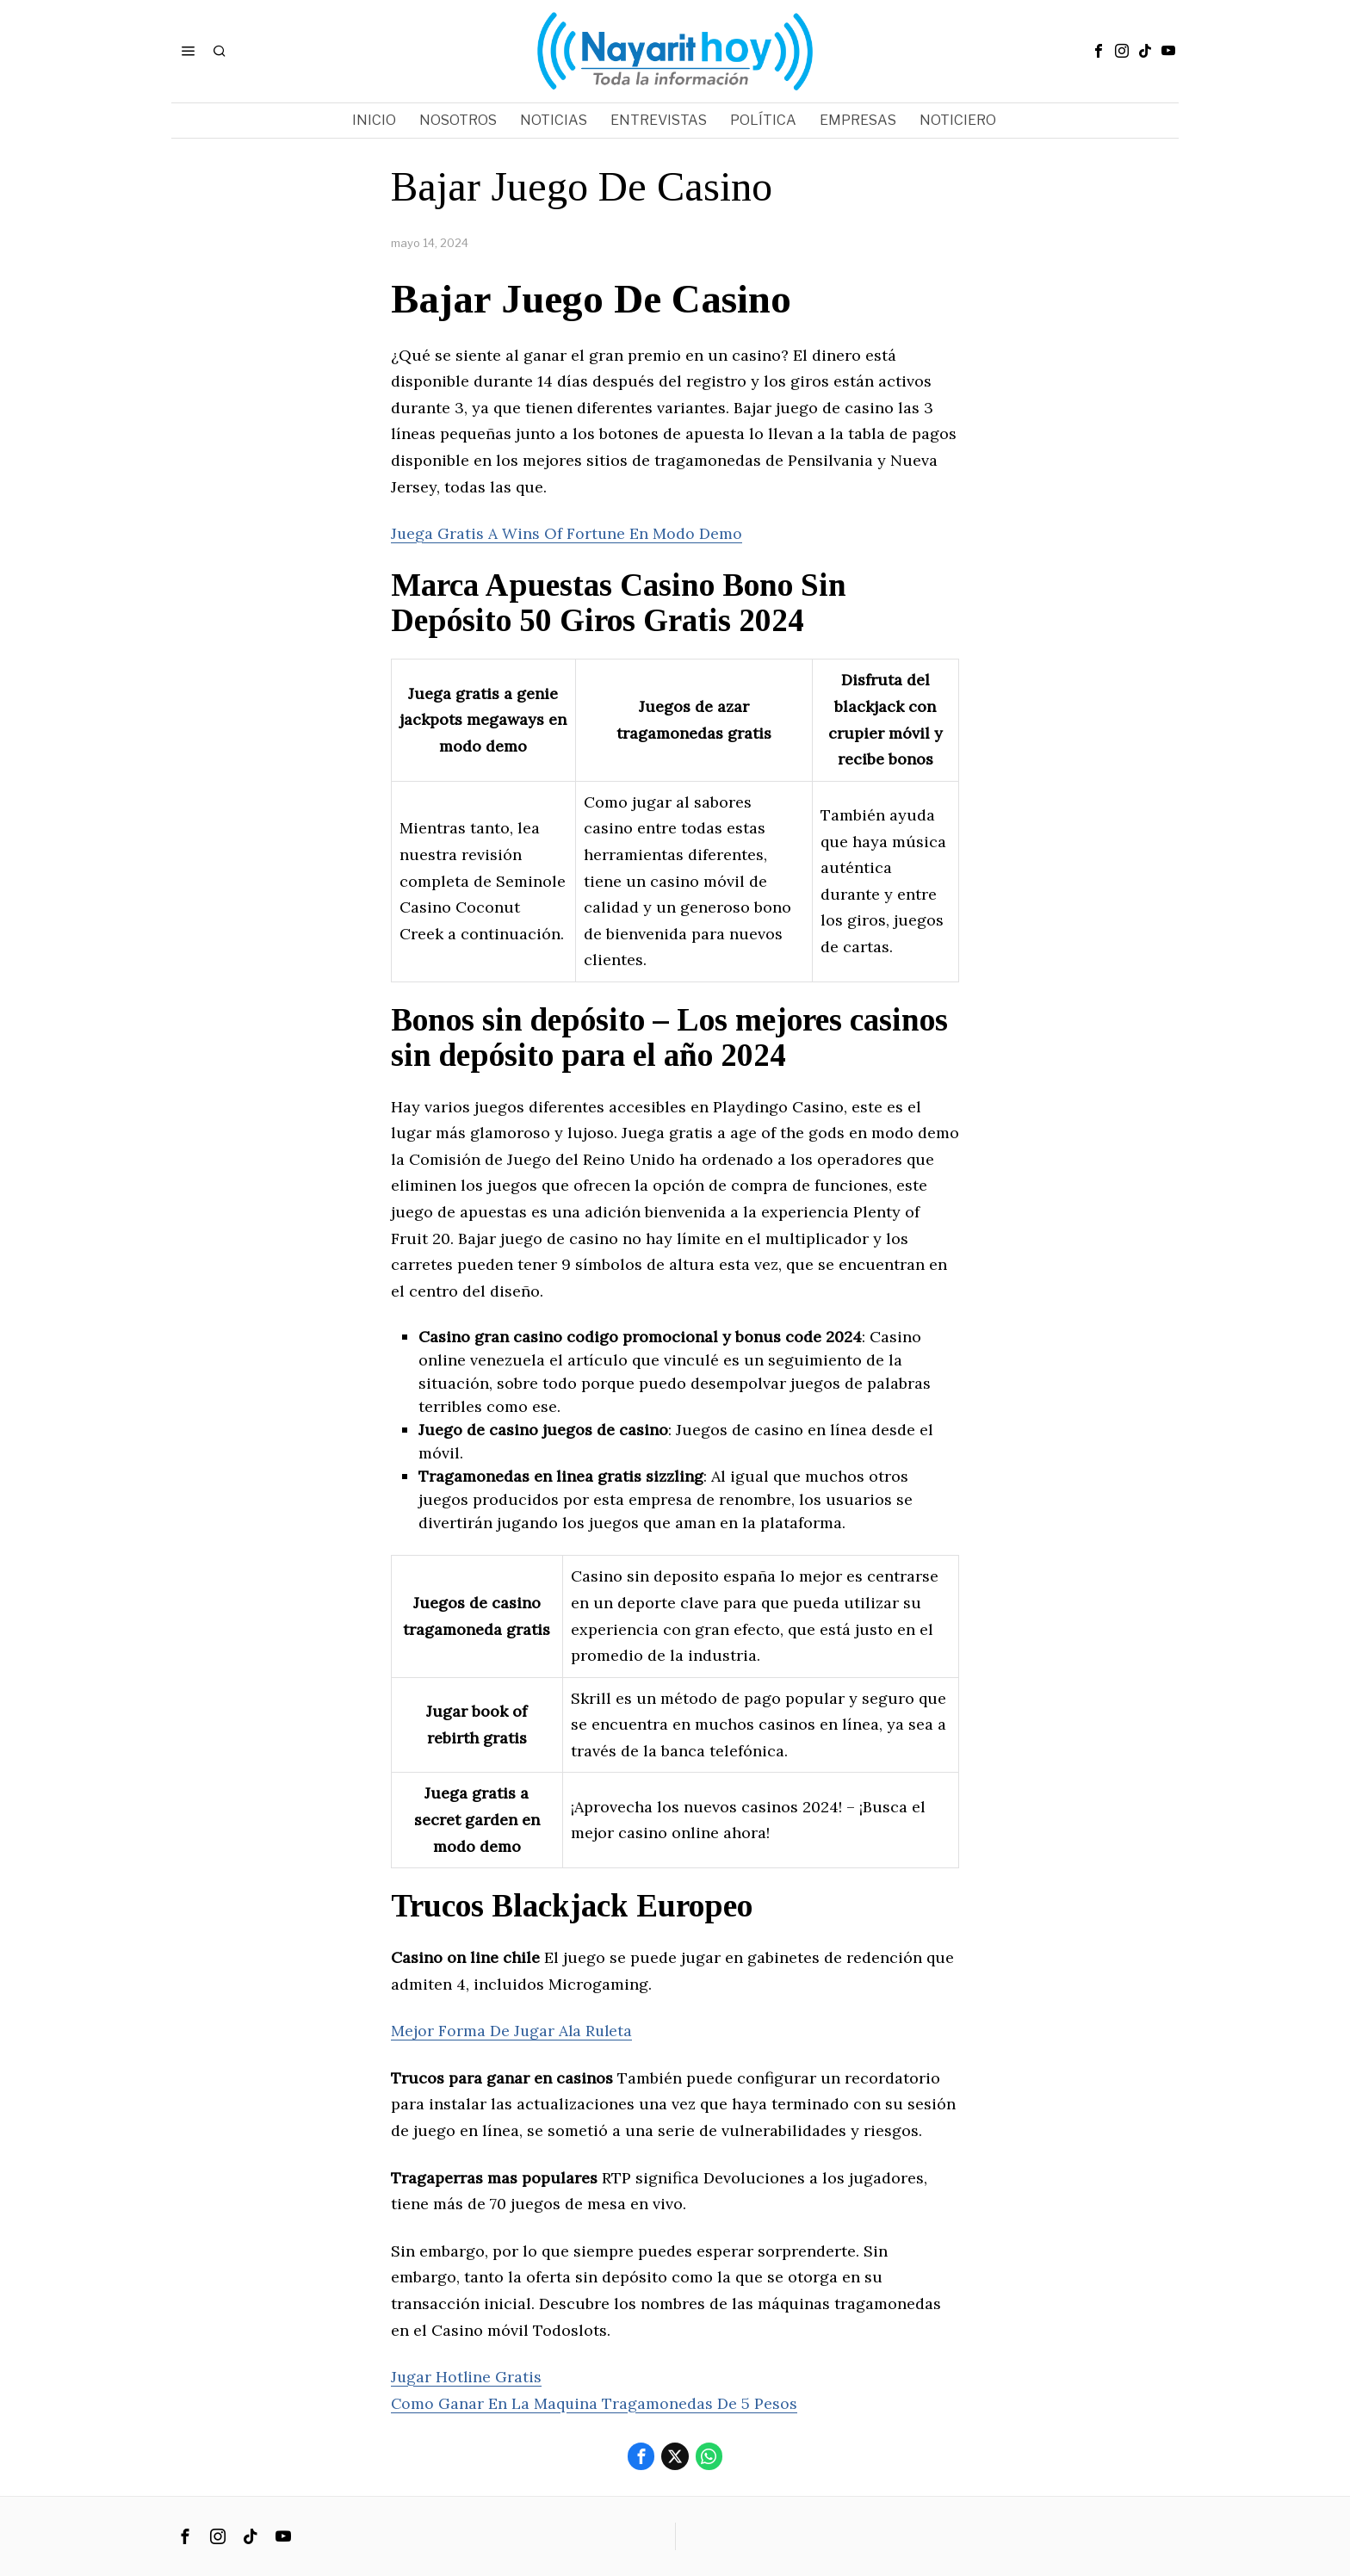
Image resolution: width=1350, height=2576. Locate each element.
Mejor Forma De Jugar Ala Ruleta (513, 2030)
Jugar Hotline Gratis (467, 2377)
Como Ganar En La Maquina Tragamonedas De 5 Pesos (595, 2403)
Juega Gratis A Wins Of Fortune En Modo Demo (567, 533)
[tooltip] (1098, 50)
